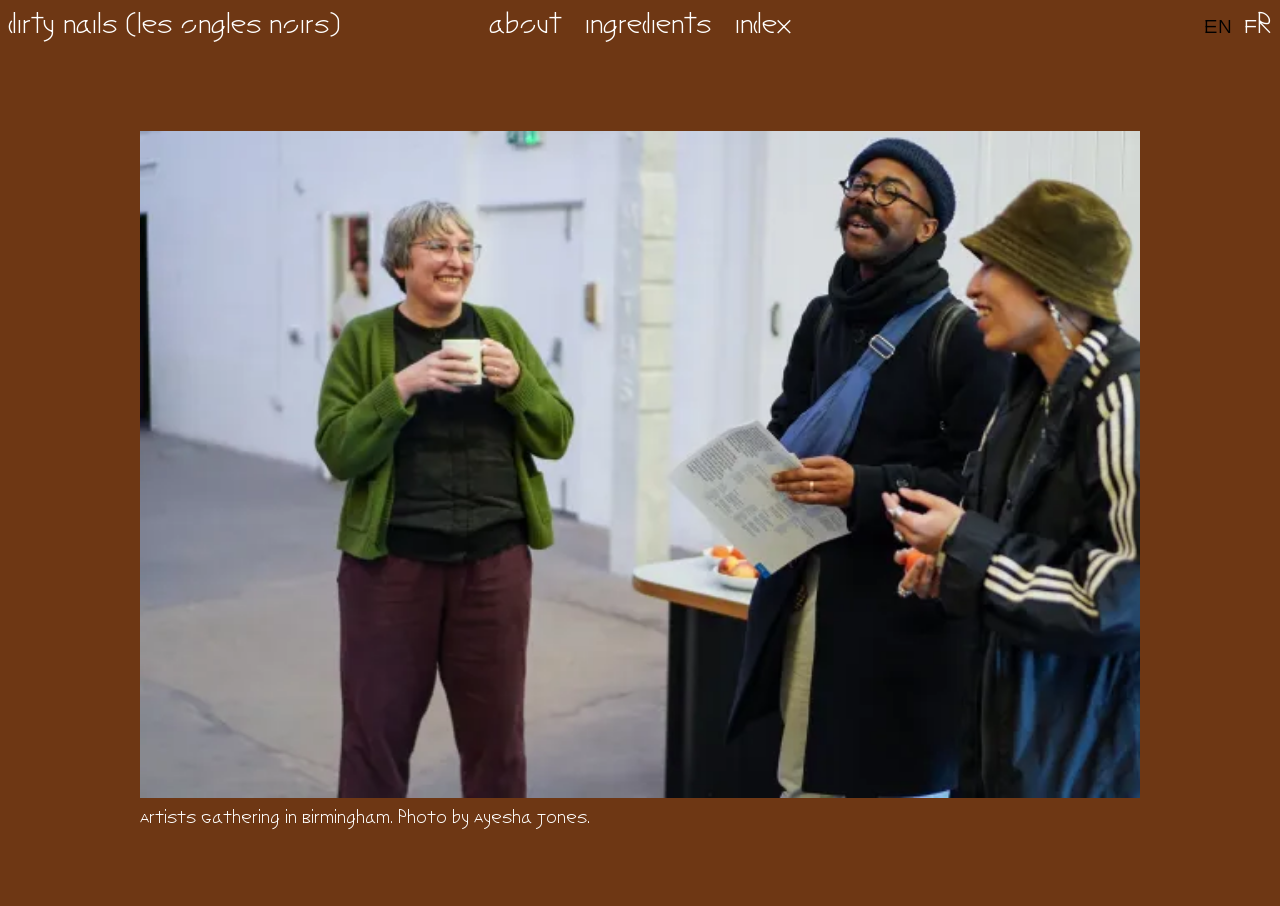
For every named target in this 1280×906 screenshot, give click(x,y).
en (1218, 26)
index (763, 26)
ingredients (648, 26)
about (525, 26)
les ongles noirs (233, 26)
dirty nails (62, 26)
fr (1258, 26)
